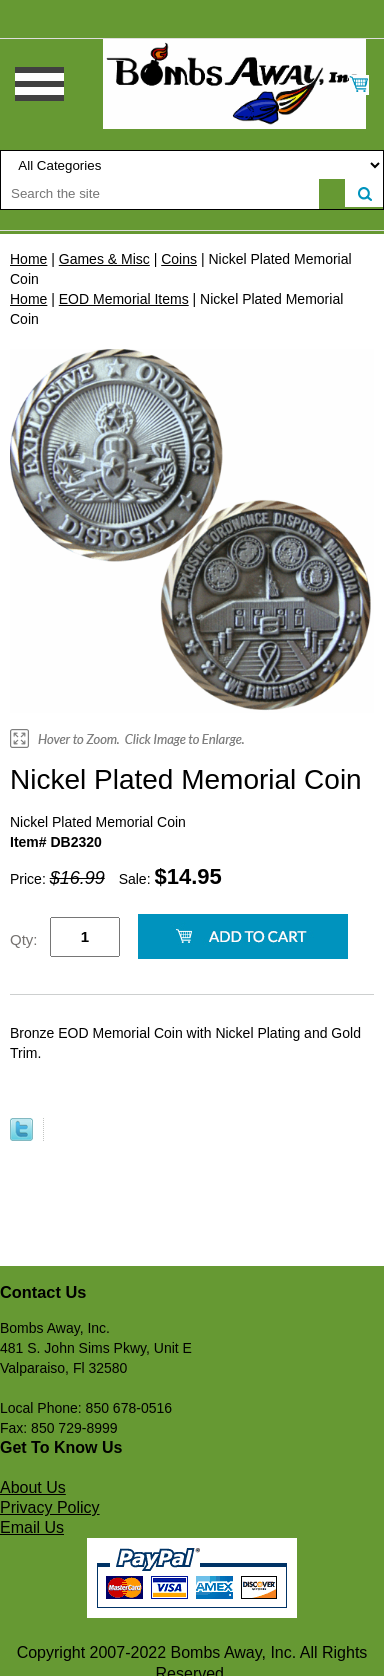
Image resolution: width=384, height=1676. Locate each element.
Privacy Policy (50, 1507)
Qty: (24, 939)
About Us (33, 1487)
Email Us (32, 1527)
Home (28, 259)
